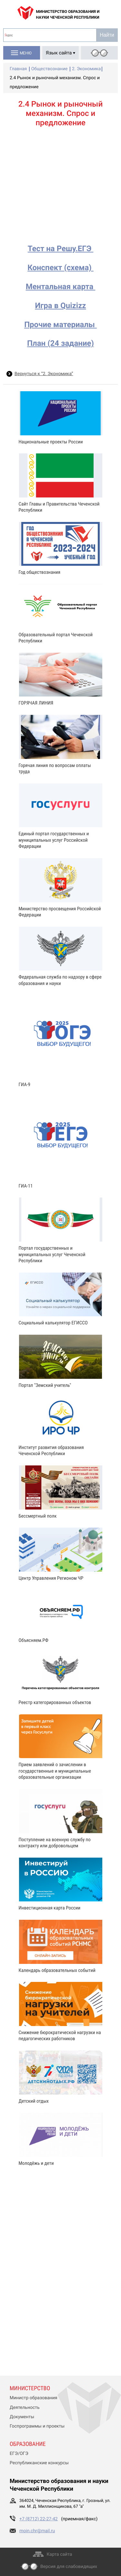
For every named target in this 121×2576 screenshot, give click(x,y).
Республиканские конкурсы (39, 2463)
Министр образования (33, 2398)
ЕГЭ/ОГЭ (19, 2453)
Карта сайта (59, 2554)
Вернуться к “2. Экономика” (44, 373)
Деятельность (25, 2407)
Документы (22, 2417)
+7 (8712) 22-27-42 (38, 2519)
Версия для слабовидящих (68, 2566)
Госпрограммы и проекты (37, 2426)
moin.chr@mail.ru (37, 2530)
